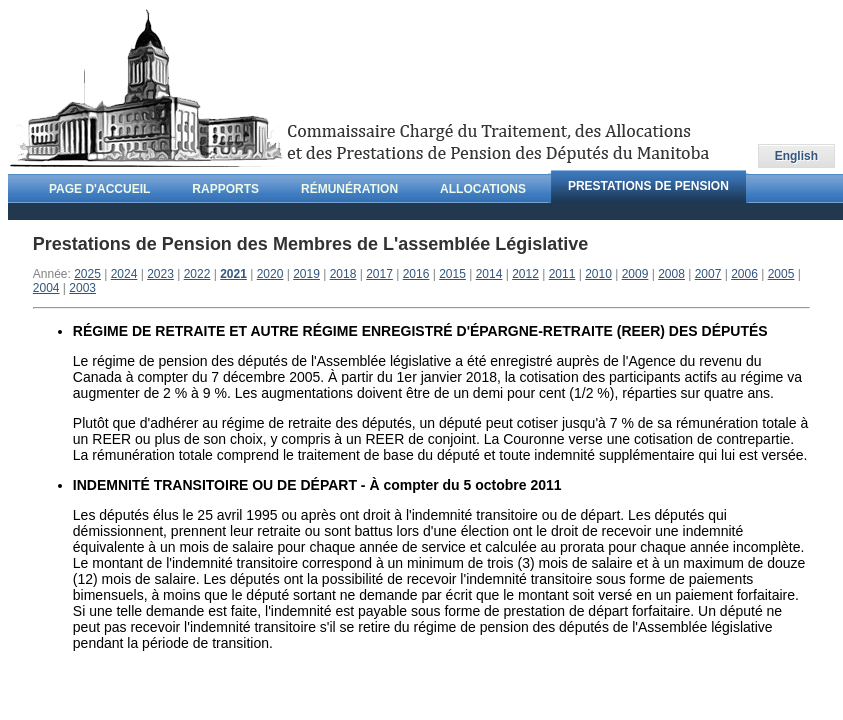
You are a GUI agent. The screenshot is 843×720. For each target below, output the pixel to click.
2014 (489, 274)
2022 (197, 274)
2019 (306, 274)
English (796, 156)
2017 (379, 274)
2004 (46, 288)
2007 (708, 274)
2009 (635, 274)
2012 (525, 274)
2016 (416, 274)
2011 (562, 274)
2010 (598, 274)
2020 (270, 274)
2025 (87, 274)
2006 (744, 274)
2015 (452, 274)
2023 (160, 274)
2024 (124, 274)
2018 (343, 274)
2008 (671, 274)
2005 (781, 274)
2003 (82, 288)
